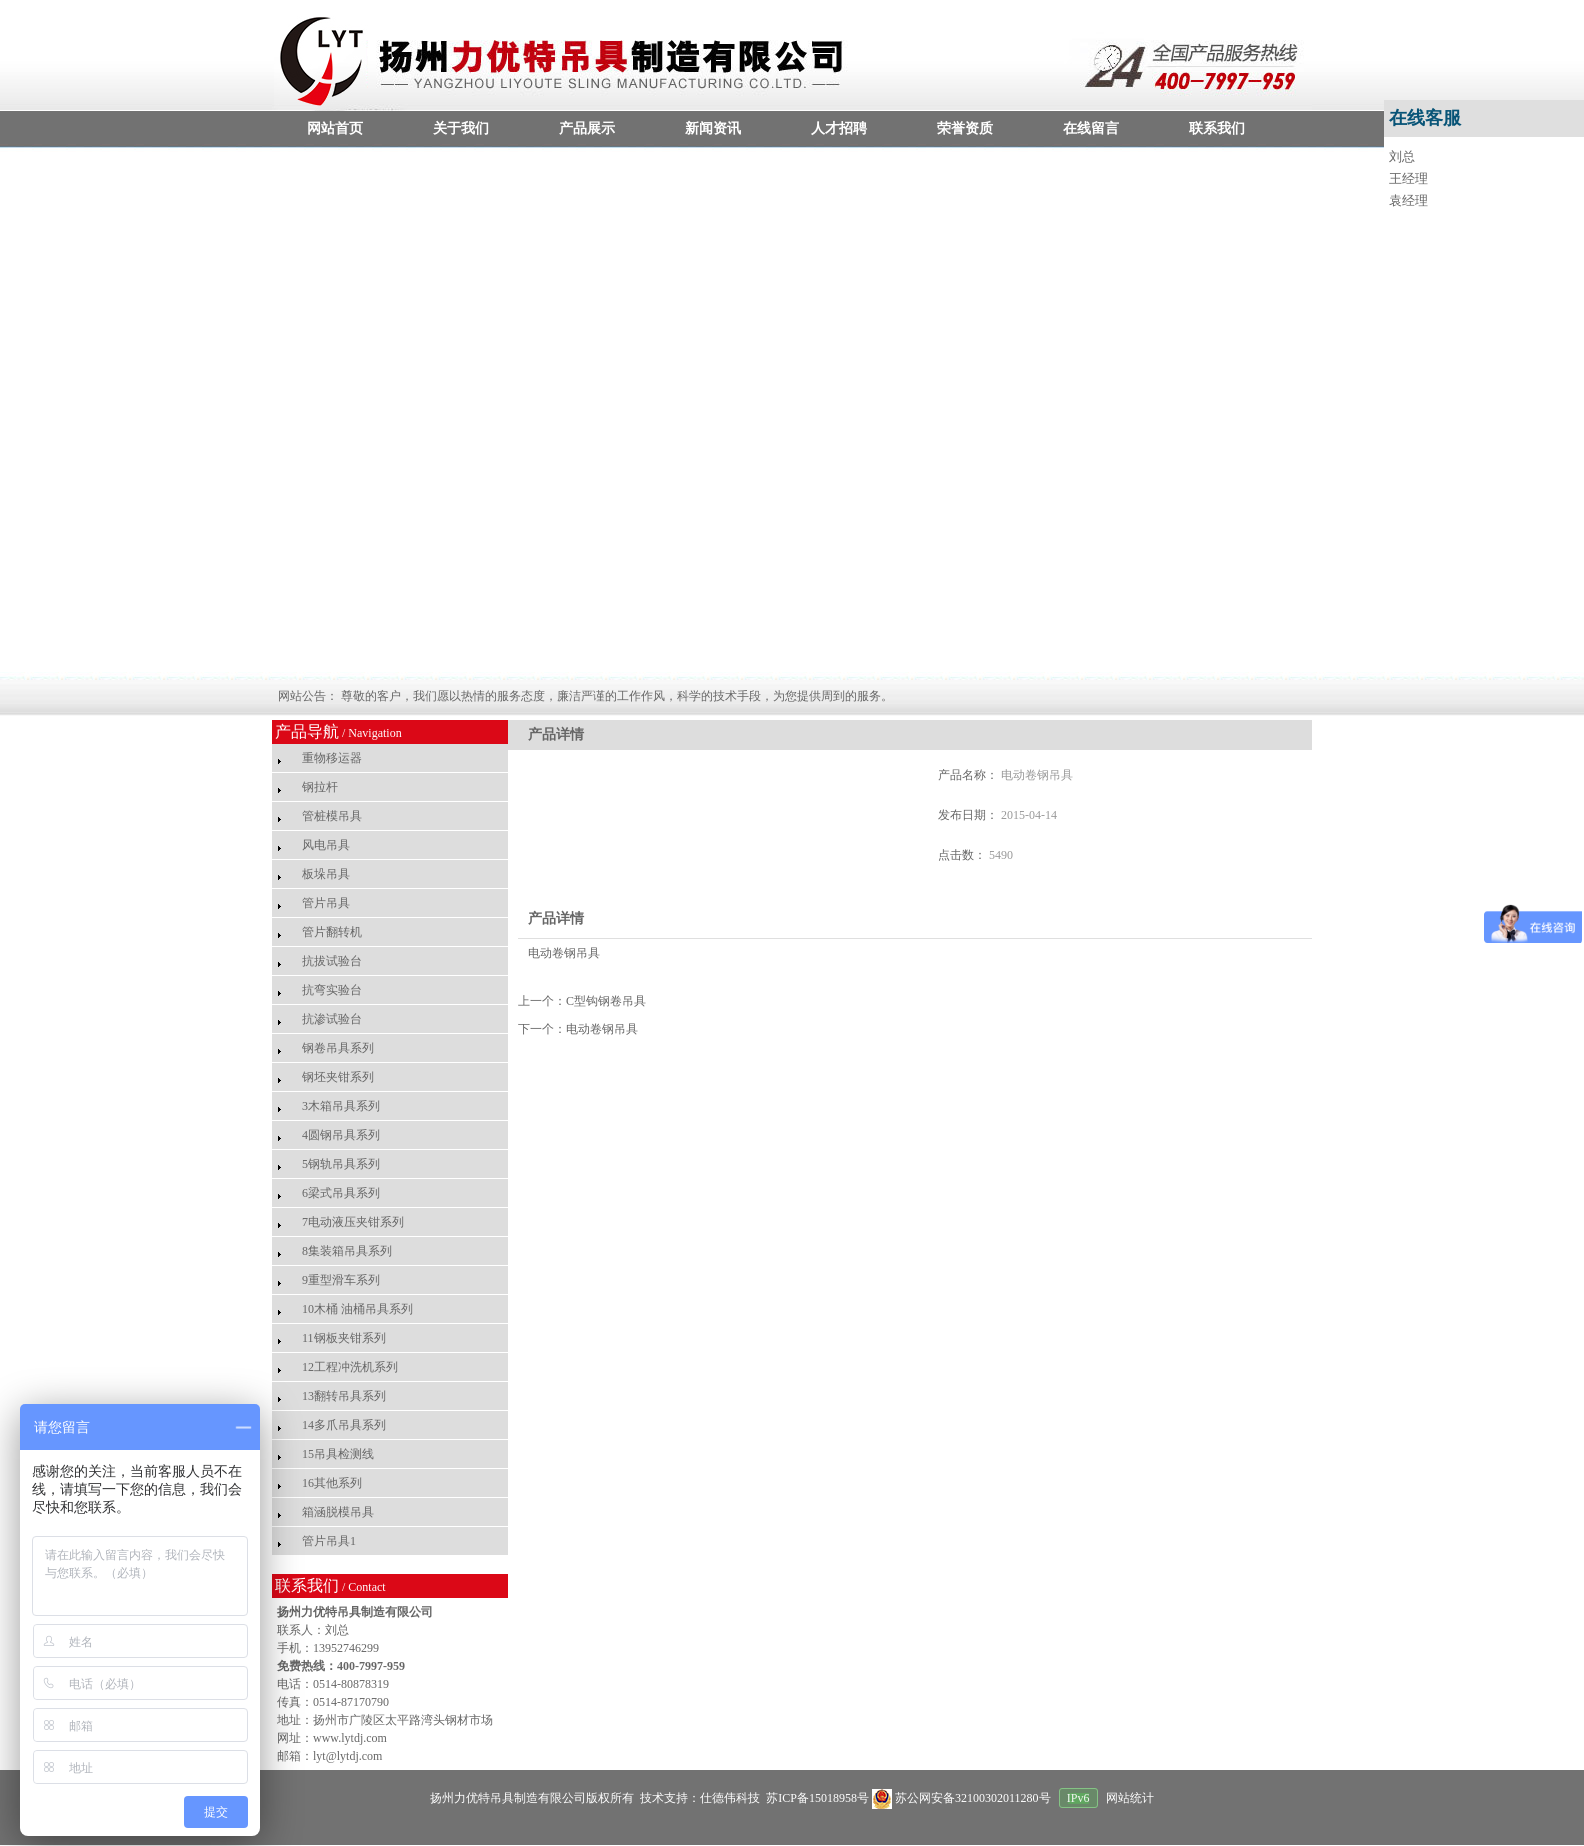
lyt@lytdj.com (347, 1756)
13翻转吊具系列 (344, 1396)
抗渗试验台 (332, 1019)
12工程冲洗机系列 (350, 1367)
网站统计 (1130, 1798)
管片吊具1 (329, 1541)
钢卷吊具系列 (338, 1048)
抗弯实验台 (332, 990)
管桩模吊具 (332, 816)
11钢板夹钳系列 (344, 1338)
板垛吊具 (326, 874)
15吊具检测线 (338, 1454)
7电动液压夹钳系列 (353, 1222)
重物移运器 (332, 758)
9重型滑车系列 (341, 1280)
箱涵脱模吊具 (338, 1512)
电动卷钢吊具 (602, 1029)
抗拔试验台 (332, 961)
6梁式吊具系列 (341, 1193)
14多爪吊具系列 (344, 1425)
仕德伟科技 (730, 1798)
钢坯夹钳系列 (338, 1077)
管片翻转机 (332, 932)
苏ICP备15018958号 (816, 1798)
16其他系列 (332, 1483)
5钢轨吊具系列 (341, 1164)
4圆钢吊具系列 (341, 1135)
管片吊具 (326, 903)
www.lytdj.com (350, 1738)
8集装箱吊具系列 (347, 1251)
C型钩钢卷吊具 (606, 1001)
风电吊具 (326, 845)
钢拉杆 (320, 787)
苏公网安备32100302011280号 (963, 1798)
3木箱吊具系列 (341, 1106)
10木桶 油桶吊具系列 (357, 1309)
